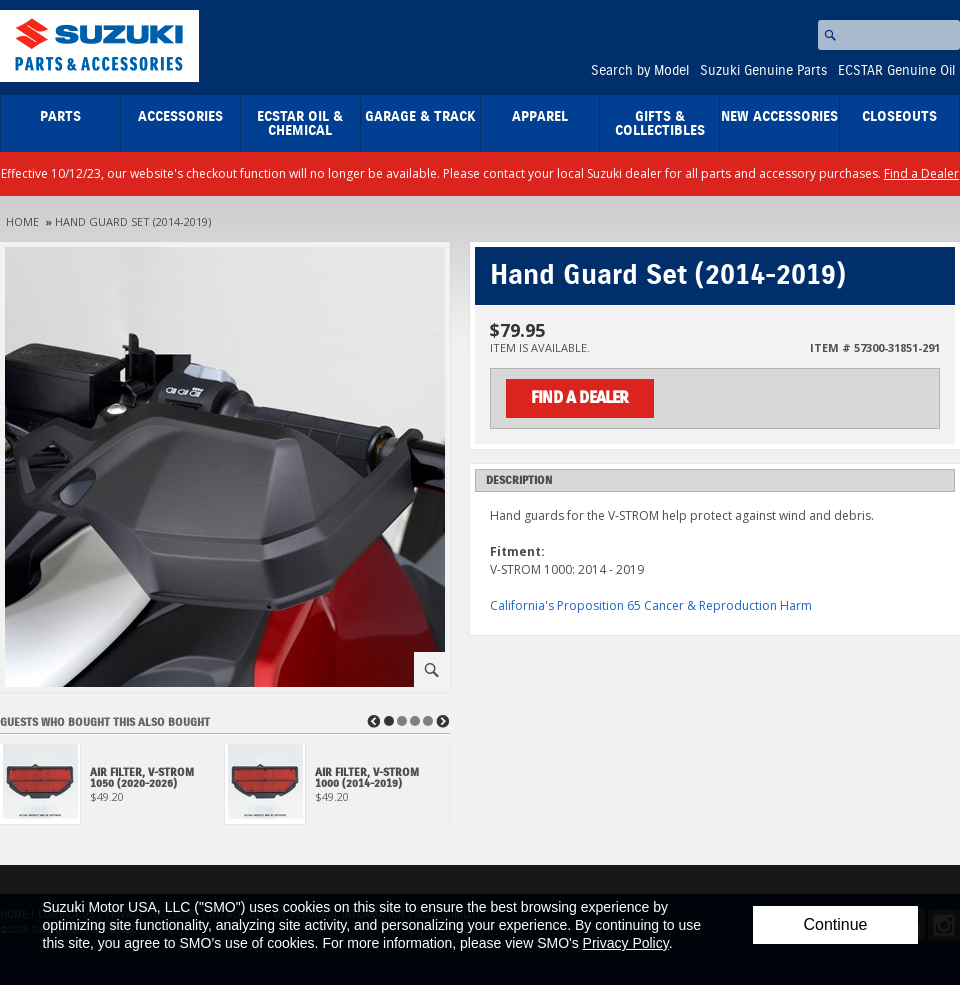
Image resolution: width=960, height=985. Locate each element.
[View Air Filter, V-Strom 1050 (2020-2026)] (112, 789)
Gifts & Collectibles (660, 124)
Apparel (540, 117)
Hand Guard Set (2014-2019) (133, 221)
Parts (60, 117)
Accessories (180, 117)
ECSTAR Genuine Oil (896, 71)
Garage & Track (420, 117)
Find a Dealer (921, 173)
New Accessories (779, 117)
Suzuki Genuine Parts (763, 71)
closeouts (899, 117)
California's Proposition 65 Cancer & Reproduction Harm (651, 605)
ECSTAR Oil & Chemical (300, 124)
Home (22, 221)
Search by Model (640, 71)
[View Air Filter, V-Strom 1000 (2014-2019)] (337, 789)
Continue (835, 924)
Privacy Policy (626, 943)
